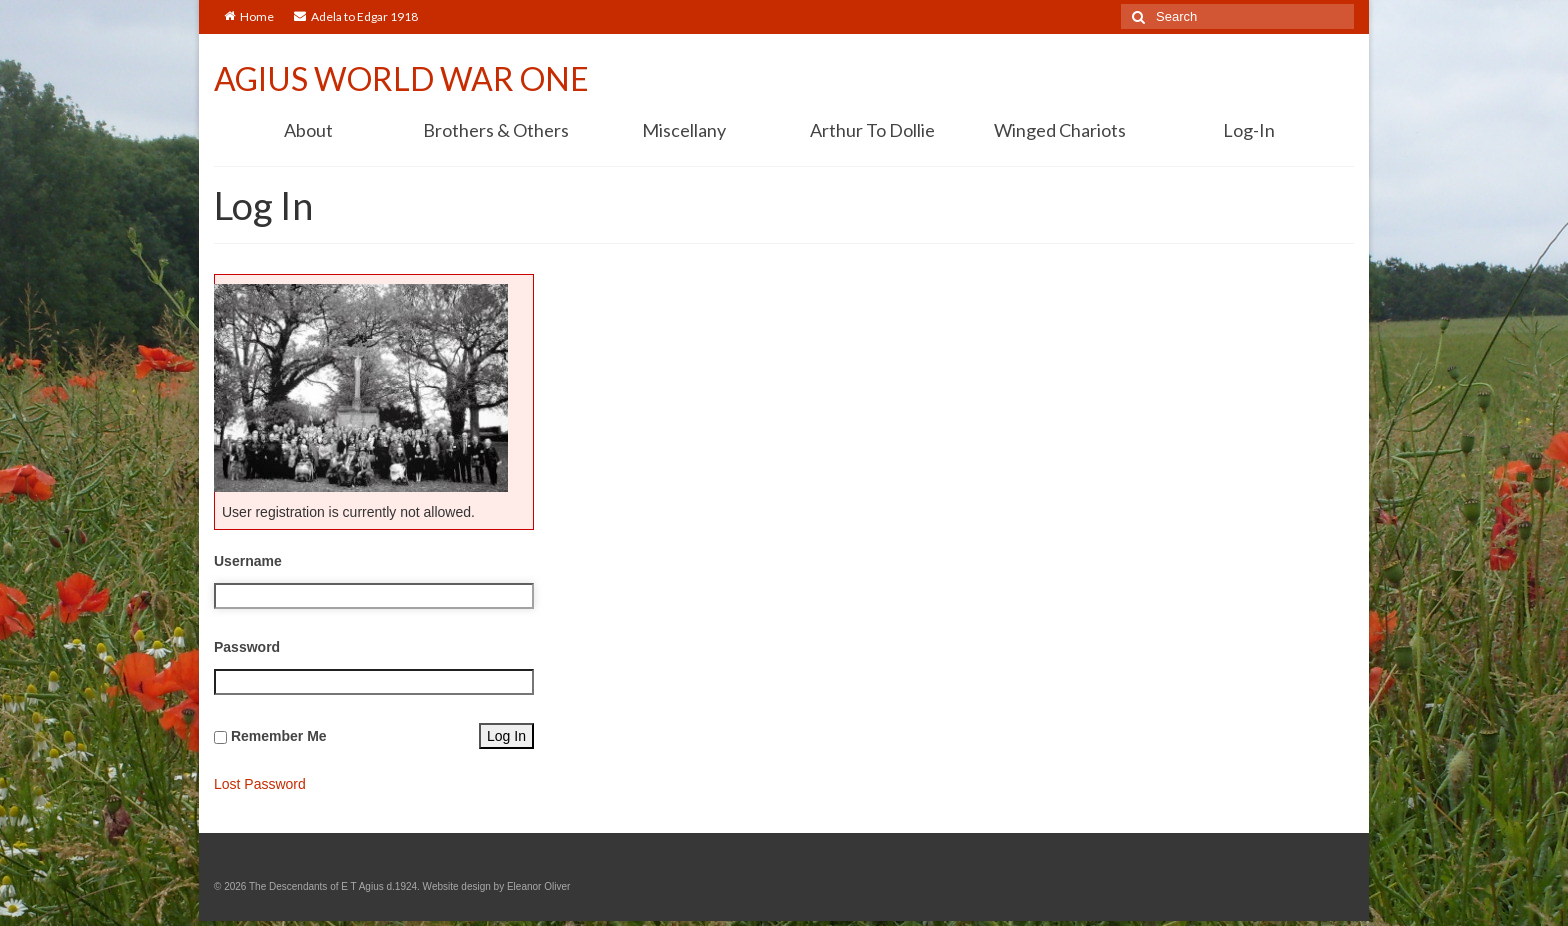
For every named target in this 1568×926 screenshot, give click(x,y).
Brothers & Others (496, 130)
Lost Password (260, 784)
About (308, 130)
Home (249, 16)
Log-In (1249, 130)
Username (248, 561)
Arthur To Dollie (872, 130)
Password (247, 647)
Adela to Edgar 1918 (356, 16)
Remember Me (279, 736)
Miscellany (684, 130)
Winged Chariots (1060, 130)
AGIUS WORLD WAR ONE (401, 78)
